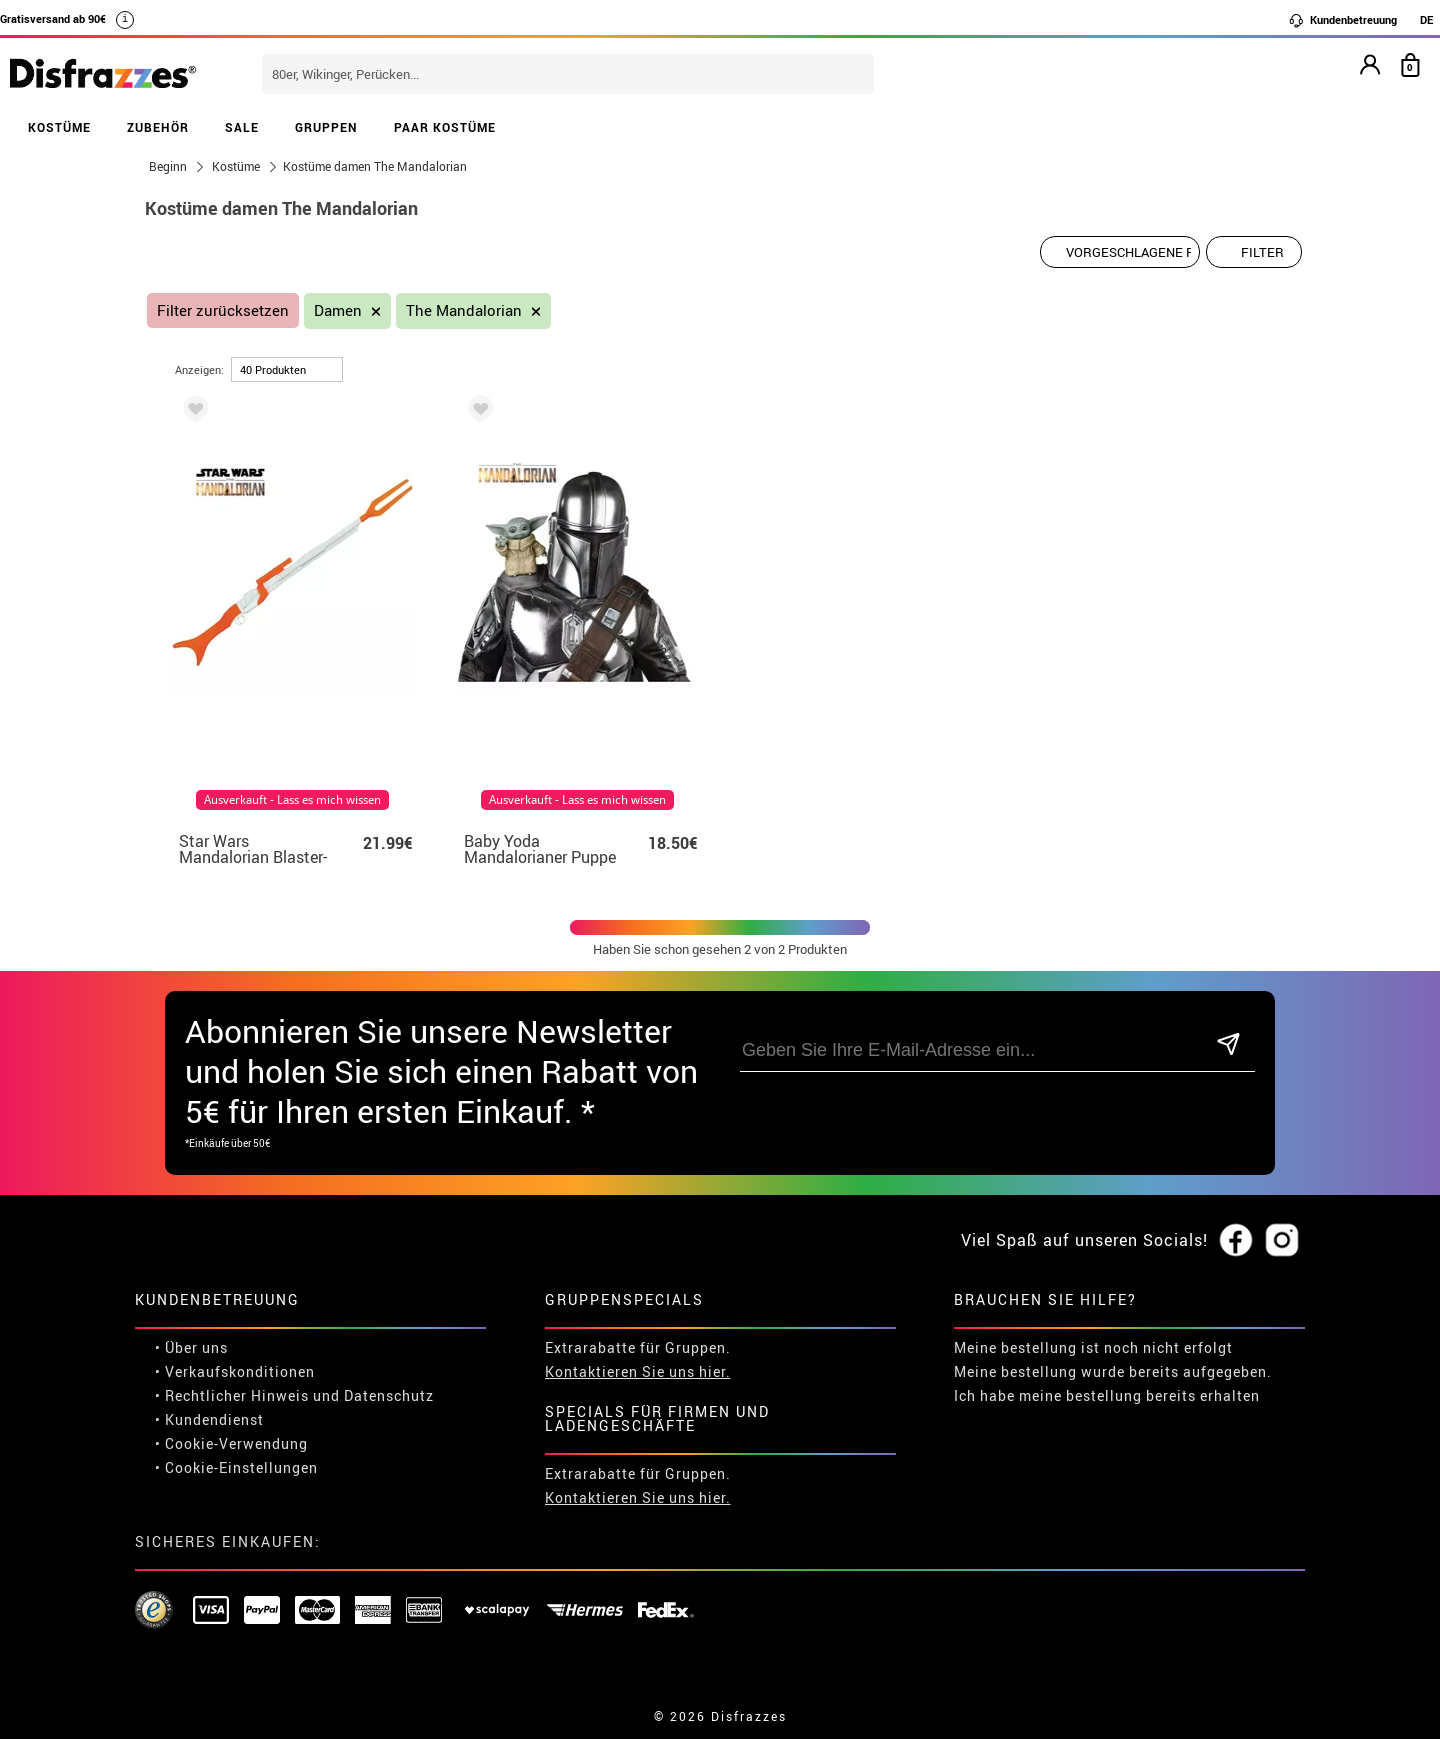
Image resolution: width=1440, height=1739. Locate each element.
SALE (242, 127)
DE (1426, 19)
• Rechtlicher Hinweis (232, 1395)
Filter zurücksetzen (223, 310)
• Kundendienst (209, 1419)
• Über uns (191, 1347)
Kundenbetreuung (1342, 20)
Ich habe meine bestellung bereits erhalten (1107, 1395)
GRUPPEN (326, 127)
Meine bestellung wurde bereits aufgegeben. (1113, 1371)
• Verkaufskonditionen (235, 1371)
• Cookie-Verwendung (231, 1443)
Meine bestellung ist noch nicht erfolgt (1093, 1347)
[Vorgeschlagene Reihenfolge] (1120, 252)
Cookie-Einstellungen (241, 1467)
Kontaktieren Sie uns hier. (638, 1371)
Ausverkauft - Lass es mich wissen (292, 800)
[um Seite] (287, 369)
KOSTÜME (59, 127)
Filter (1262, 252)
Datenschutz (389, 1395)
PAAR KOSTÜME (445, 127)
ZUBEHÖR (158, 127)
